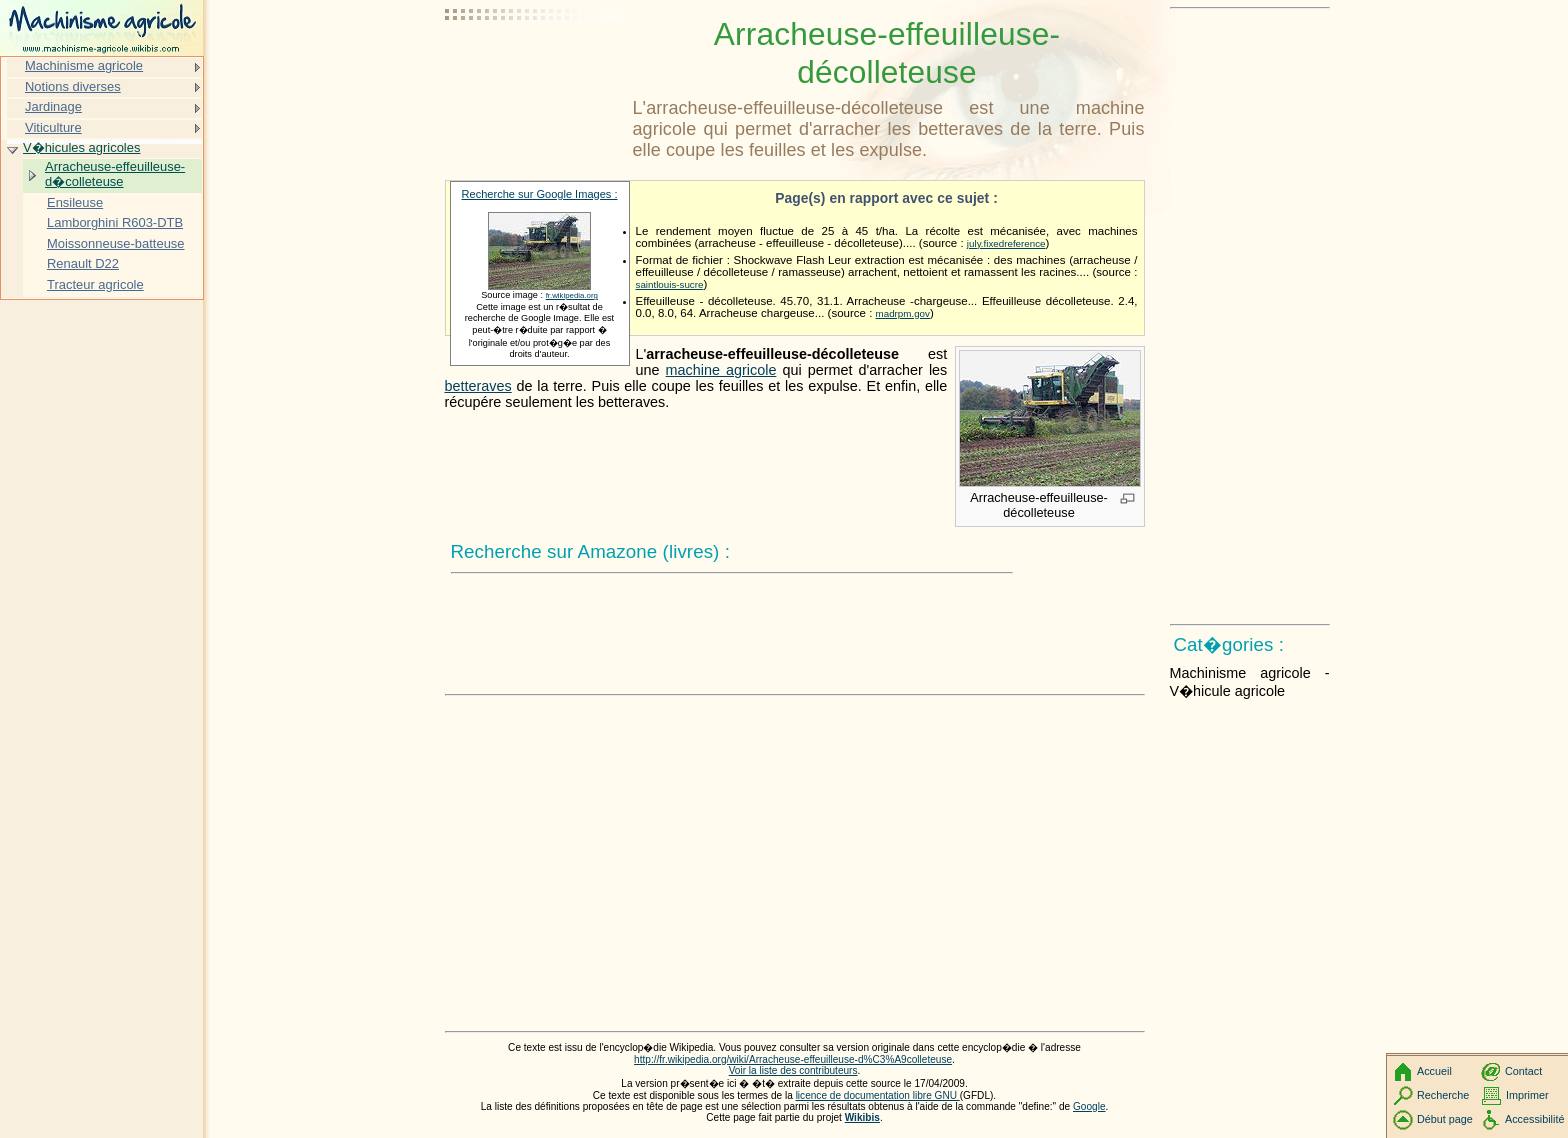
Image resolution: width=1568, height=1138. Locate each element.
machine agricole (721, 370)
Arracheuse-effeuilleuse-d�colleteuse (115, 174)
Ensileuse (75, 202)
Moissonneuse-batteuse (116, 243)
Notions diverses (73, 86)
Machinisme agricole (84, 65)
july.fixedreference (1006, 243)
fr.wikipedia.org (572, 295)
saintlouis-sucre (670, 284)
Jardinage (53, 106)
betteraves (478, 386)
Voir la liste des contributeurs (793, 1070)
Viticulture (53, 127)
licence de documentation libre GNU (878, 1095)
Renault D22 (83, 263)
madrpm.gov (903, 313)
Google (1089, 1106)
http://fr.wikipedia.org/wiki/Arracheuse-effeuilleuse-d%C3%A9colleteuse (793, 1059)
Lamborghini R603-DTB (115, 222)
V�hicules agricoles (81, 147)
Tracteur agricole (95, 284)
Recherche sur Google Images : (540, 194)
